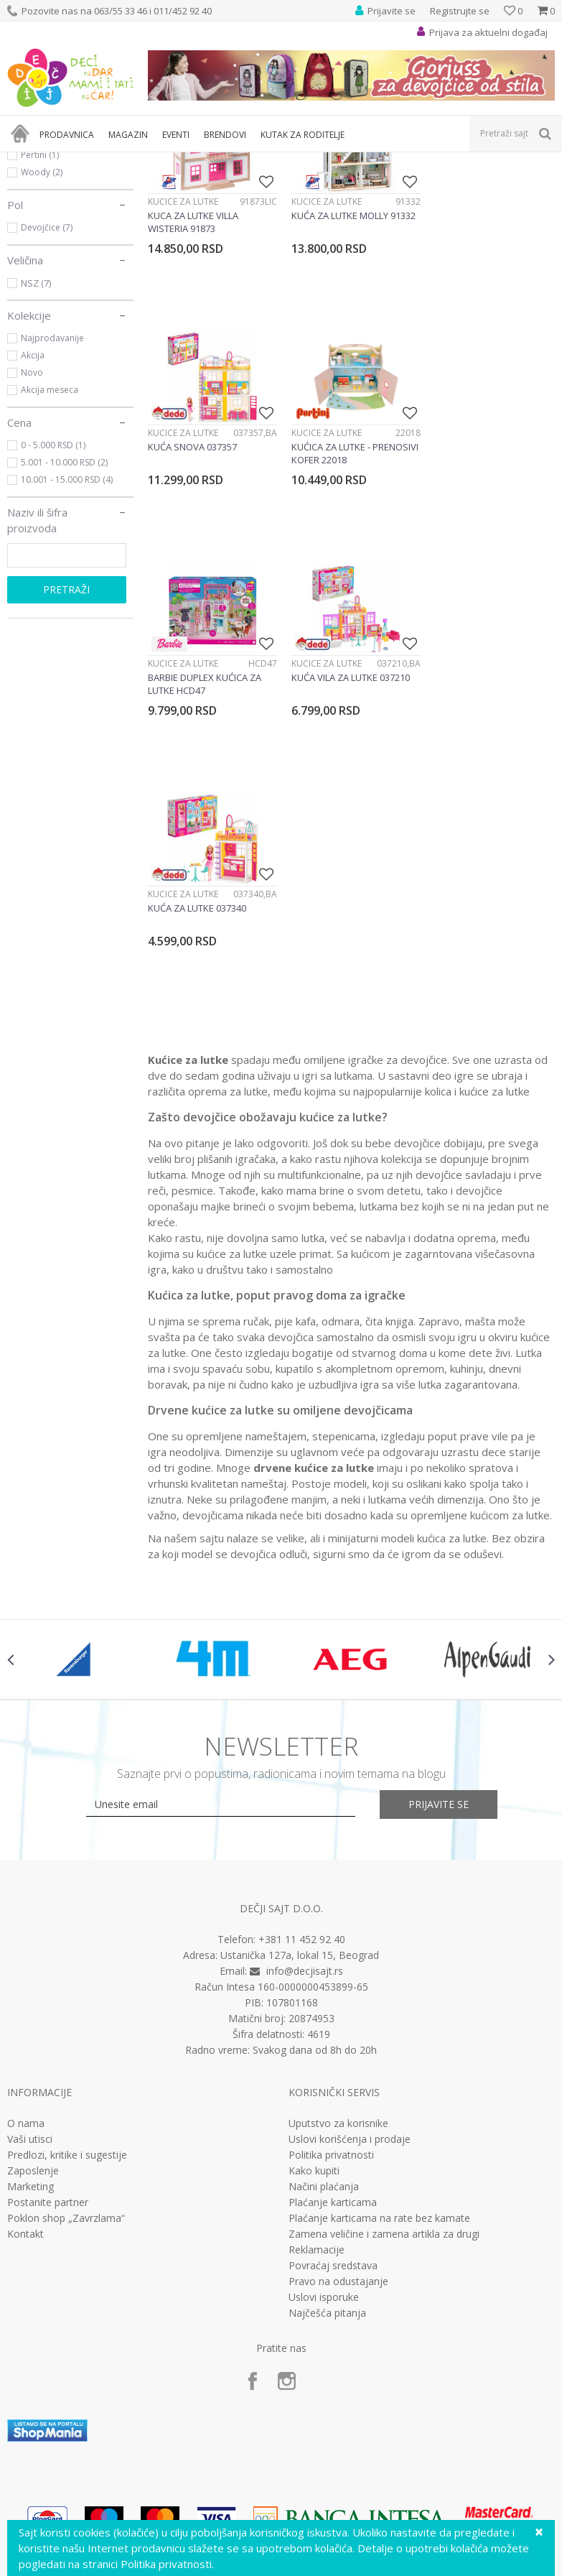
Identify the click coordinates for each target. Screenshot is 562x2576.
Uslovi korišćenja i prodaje (350, 2051)
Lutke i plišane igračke (220, 161)
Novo (32, 525)
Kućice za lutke (51, 220)
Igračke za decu (134, 161)
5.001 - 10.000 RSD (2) (64, 614)
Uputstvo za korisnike (338, 2035)
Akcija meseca (49, 542)
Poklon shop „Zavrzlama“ (66, 2130)
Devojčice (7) (46, 380)
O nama (26, 2035)
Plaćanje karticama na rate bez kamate (379, 2130)
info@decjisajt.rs (304, 1882)
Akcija (33, 507)
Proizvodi (73, 161)
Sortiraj (474, 185)
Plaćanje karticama (333, 2114)
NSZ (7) (36, 435)
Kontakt (25, 2145)
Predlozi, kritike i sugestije (67, 2066)
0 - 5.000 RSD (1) (53, 597)
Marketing (30, 2098)
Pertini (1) (40, 307)
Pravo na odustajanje (338, 2193)
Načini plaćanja (324, 2098)
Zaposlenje (33, 2082)
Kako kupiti (314, 2082)
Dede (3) (38, 290)
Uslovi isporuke (324, 2209)
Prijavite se (438, 1716)
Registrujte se (460, 10)
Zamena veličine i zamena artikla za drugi (384, 2145)
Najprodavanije (52, 490)
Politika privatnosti (331, 2066)
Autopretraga (410, 185)
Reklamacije (317, 2161)
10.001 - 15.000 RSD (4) (67, 632)
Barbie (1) (40, 273)
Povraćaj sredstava (333, 2177)
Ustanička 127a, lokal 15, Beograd (299, 1866)
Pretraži (66, 742)
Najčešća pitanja (327, 2224)
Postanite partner (47, 2114)
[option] (75, 1571)
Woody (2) (41, 324)
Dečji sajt (25, 161)
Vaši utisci (29, 2051)
